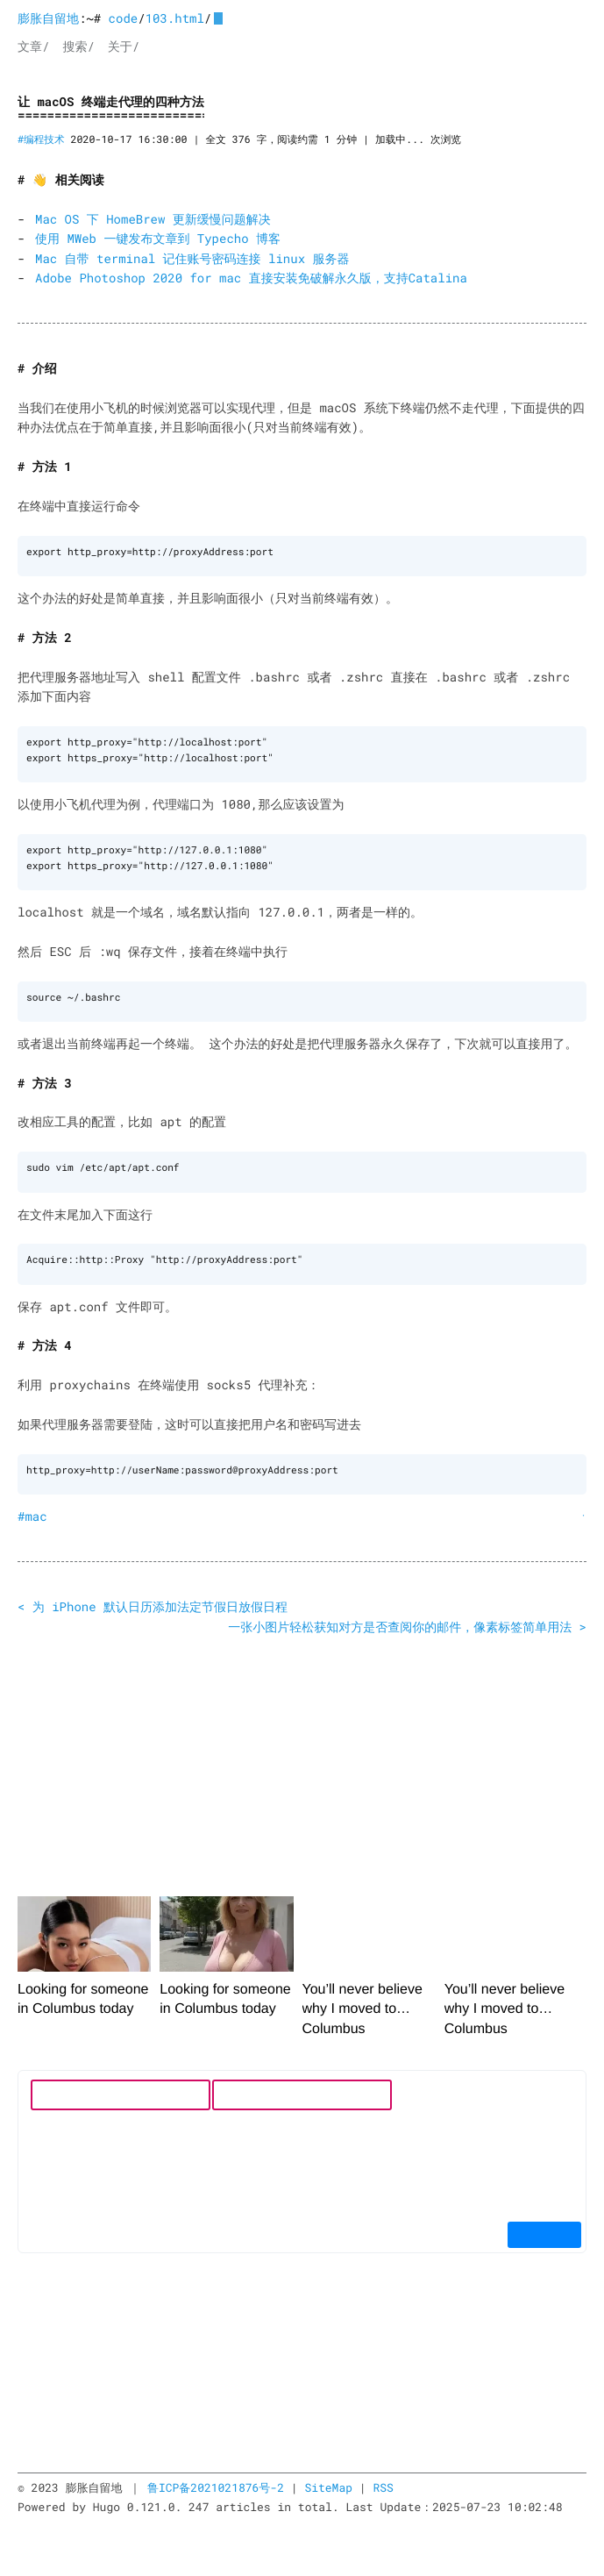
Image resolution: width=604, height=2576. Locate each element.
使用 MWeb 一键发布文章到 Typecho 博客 (158, 238)
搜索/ (78, 46)
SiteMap (328, 2481)
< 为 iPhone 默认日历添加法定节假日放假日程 (153, 1600)
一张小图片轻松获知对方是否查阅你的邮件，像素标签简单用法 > (407, 1620)
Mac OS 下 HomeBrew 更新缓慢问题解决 (153, 219)
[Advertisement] (302, 1753)
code (124, 18)
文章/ (33, 46)
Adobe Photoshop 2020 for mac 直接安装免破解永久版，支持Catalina (251, 277)
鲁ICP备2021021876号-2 (215, 2481)
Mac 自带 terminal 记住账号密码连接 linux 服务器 (192, 258)
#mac (32, 1510)
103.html (175, 18)
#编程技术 (41, 139)
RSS (383, 2481)
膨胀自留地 (48, 18)
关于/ (123, 46)
